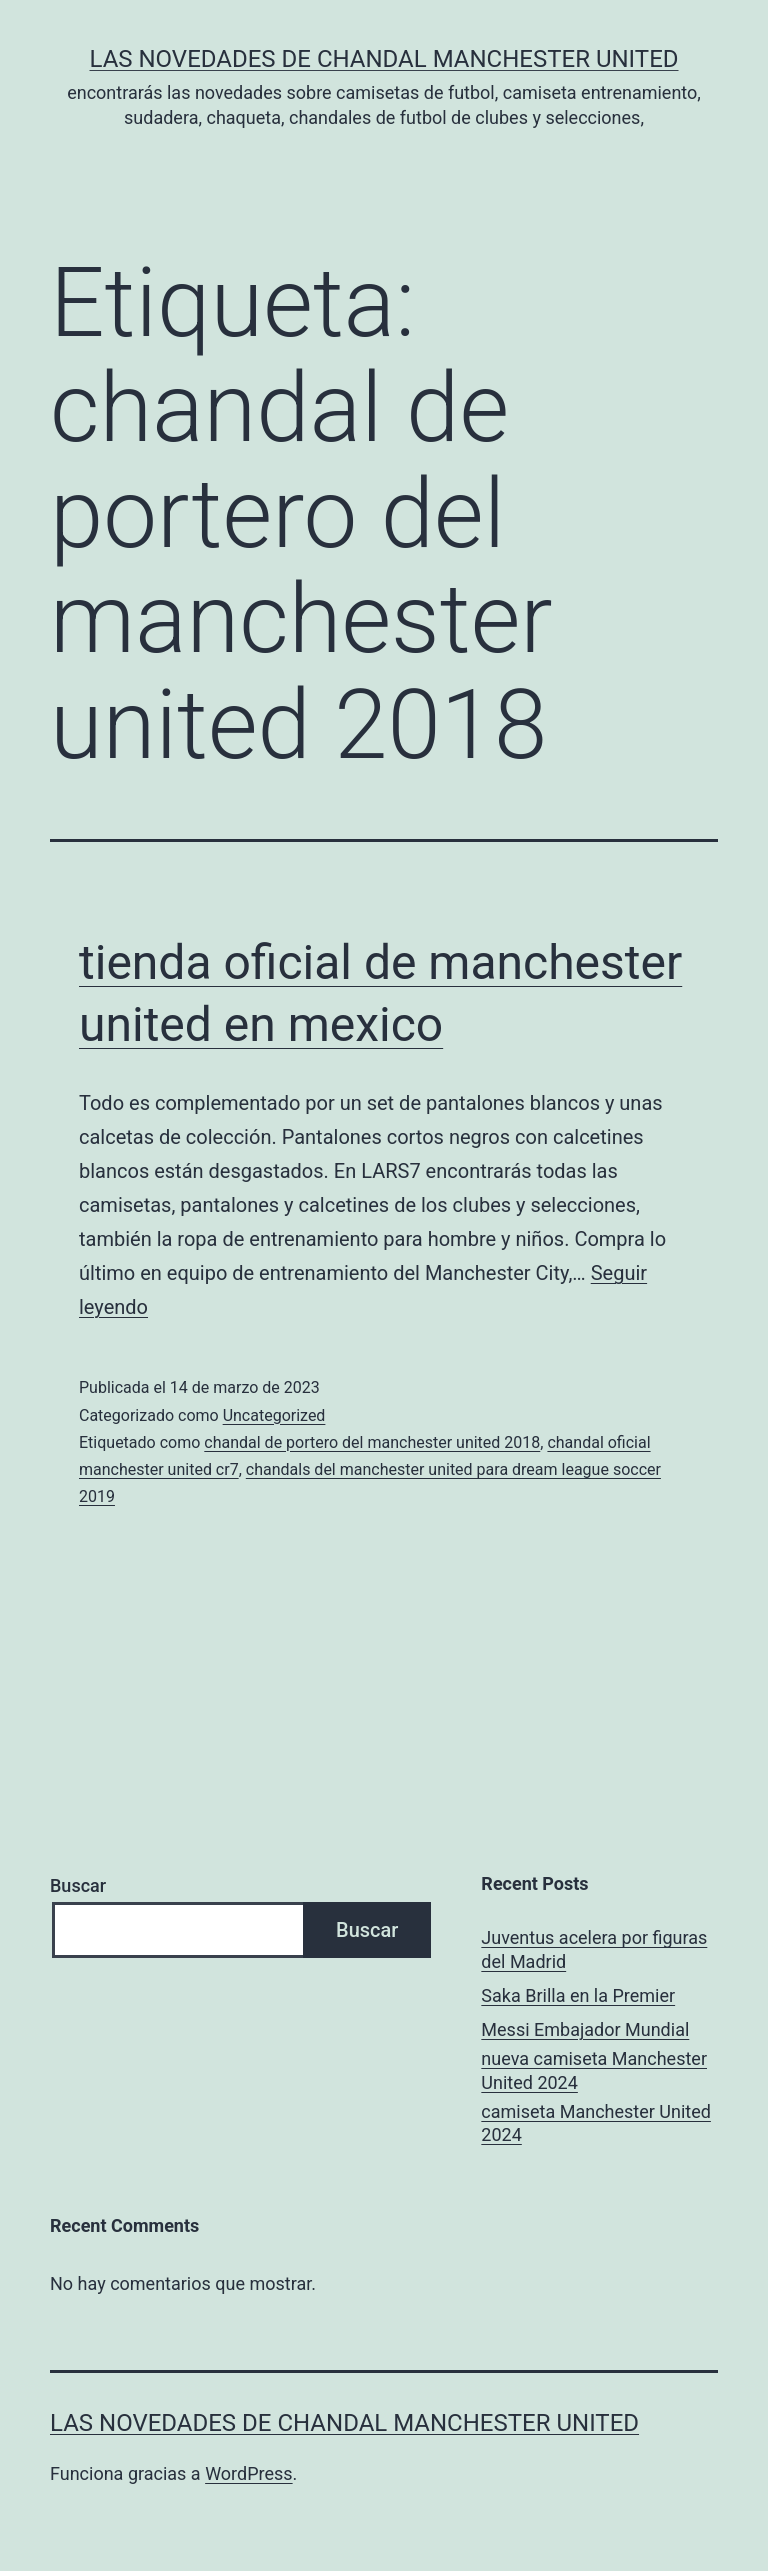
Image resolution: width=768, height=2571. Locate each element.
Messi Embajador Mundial (585, 2029)
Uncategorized (274, 1415)
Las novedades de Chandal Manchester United (383, 59)
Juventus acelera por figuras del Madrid (594, 1949)
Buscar (78, 1885)
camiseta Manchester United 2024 (596, 2123)
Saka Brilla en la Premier (578, 1995)
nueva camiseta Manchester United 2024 (594, 2070)
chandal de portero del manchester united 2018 (372, 1442)
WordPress (248, 2473)
